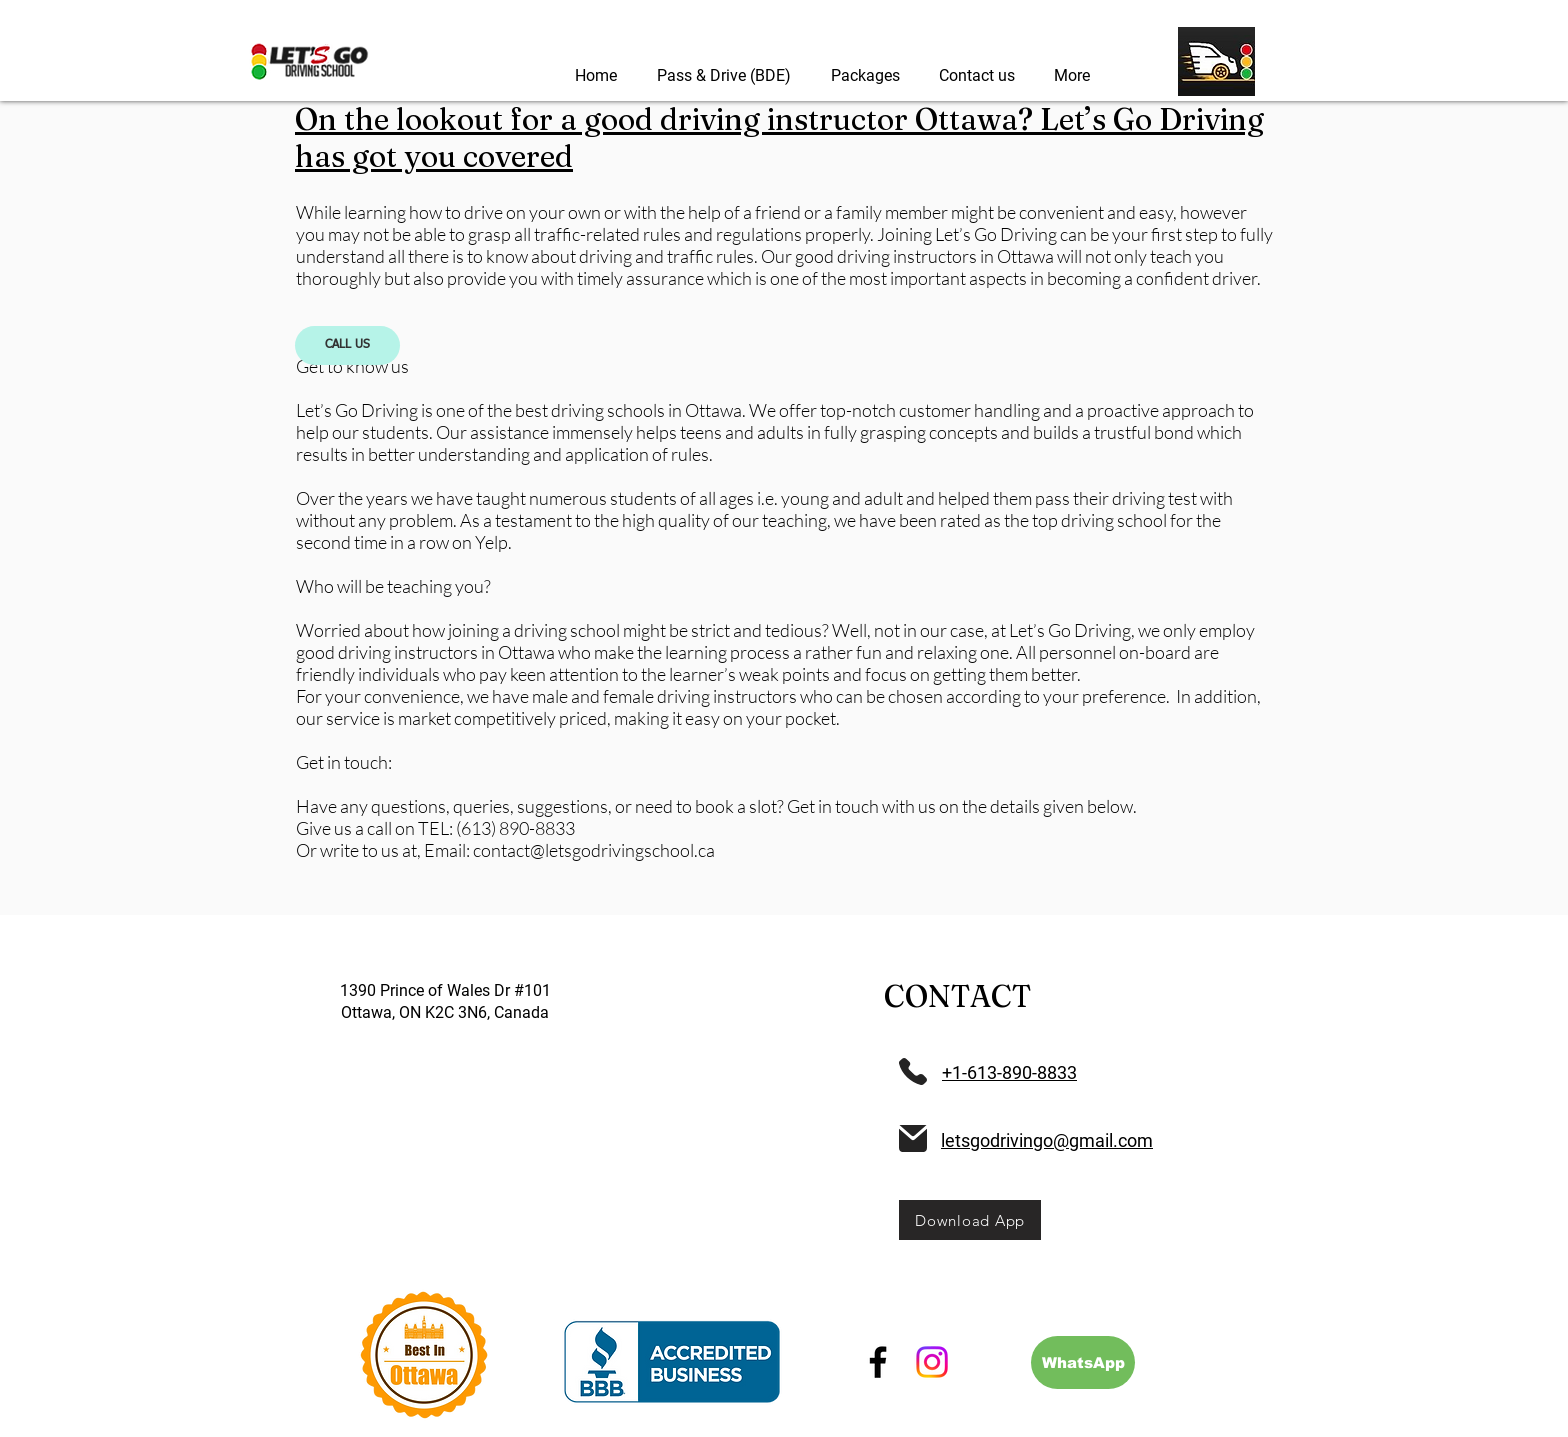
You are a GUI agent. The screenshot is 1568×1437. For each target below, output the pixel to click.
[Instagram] (932, 1362)
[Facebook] (878, 1362)
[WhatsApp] (1083, 1362)
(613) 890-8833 (515, 828)
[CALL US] (347, 345)
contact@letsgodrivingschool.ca (594, 850)
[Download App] (970, 1220)
